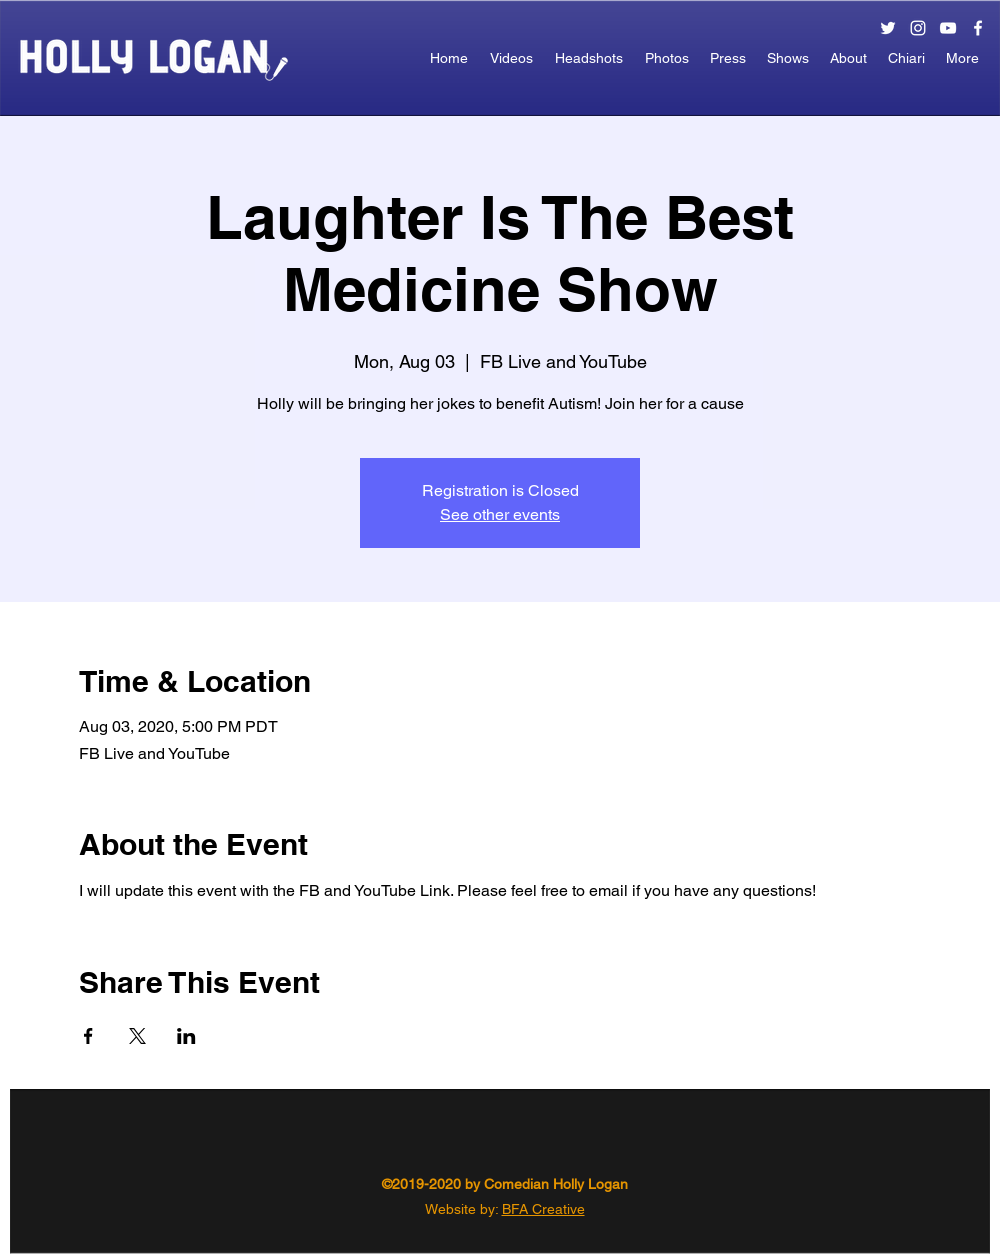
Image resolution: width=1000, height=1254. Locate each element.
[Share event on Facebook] (88, 1036)
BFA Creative (543, 1209)
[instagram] (918, 28)
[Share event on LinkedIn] (186, 1036)
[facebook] (978, 28)
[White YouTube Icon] (948, 28)
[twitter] (888, 28)
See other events (500, 514)
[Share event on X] (137, 1036)
